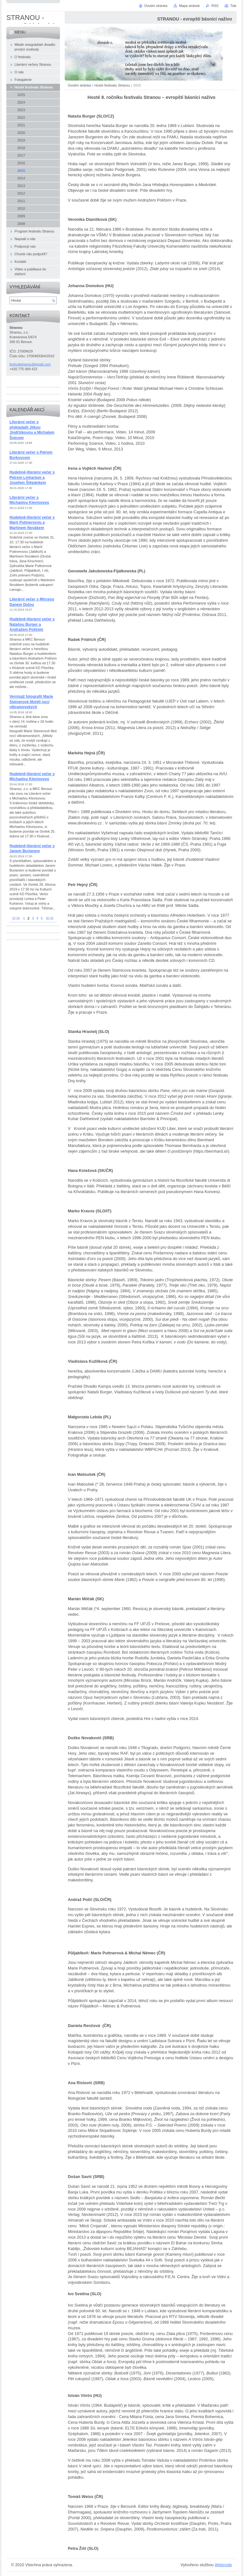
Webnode (223, 2564)
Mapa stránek (189, 6)
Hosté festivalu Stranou (112, 85)
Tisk (233, 6)
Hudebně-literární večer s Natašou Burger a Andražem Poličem (32, 624)
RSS (214, 6)
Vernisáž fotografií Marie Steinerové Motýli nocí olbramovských (31, 701)
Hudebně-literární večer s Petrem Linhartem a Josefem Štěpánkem (32, 477)
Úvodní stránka (79, 85)
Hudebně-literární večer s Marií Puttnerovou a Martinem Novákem (32, 522)
